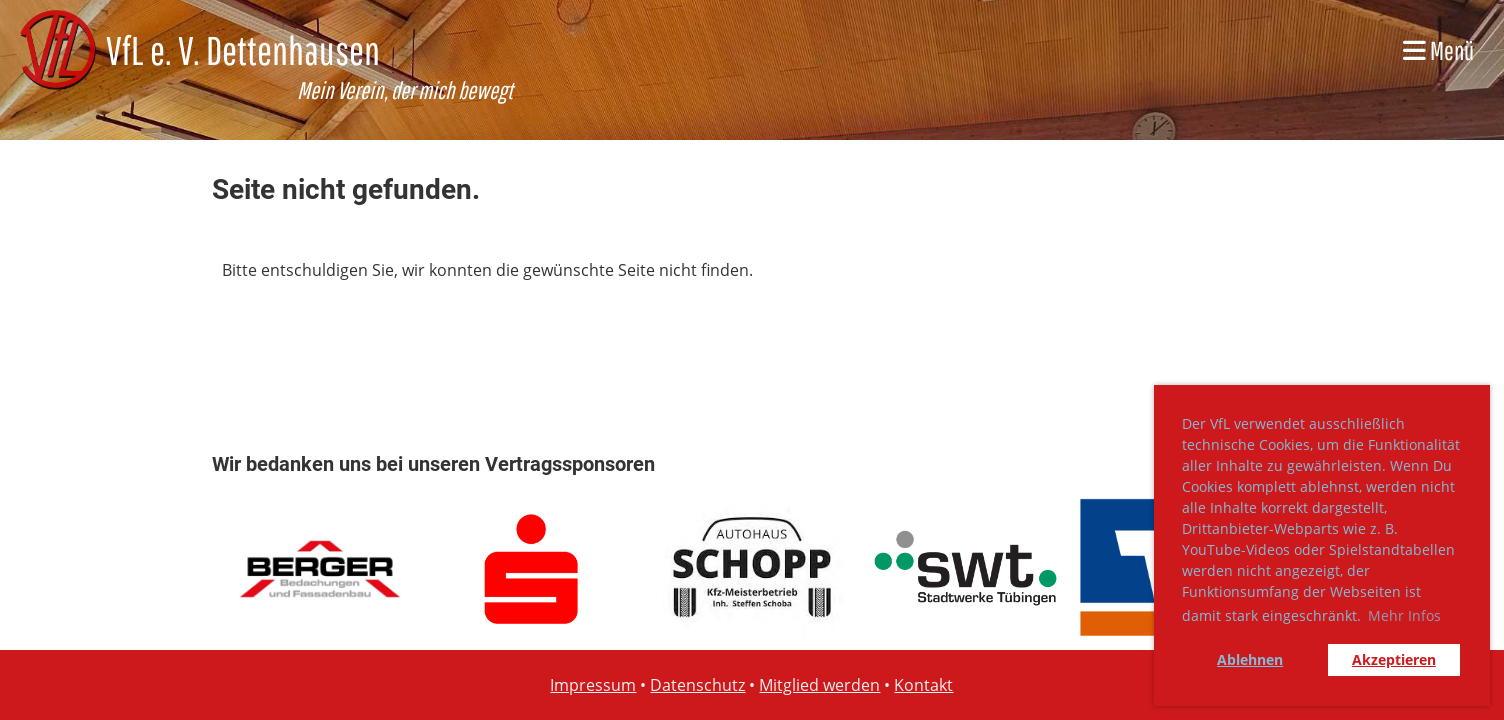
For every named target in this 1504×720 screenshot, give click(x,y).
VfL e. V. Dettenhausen (243, 50)
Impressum (593, 685)
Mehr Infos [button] (1404, 615)
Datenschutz (697, 685)
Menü (1438, 50)
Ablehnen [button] (1250, 659)
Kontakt (923, 685)
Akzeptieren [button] (1394, 659)
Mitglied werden (819, 685)
